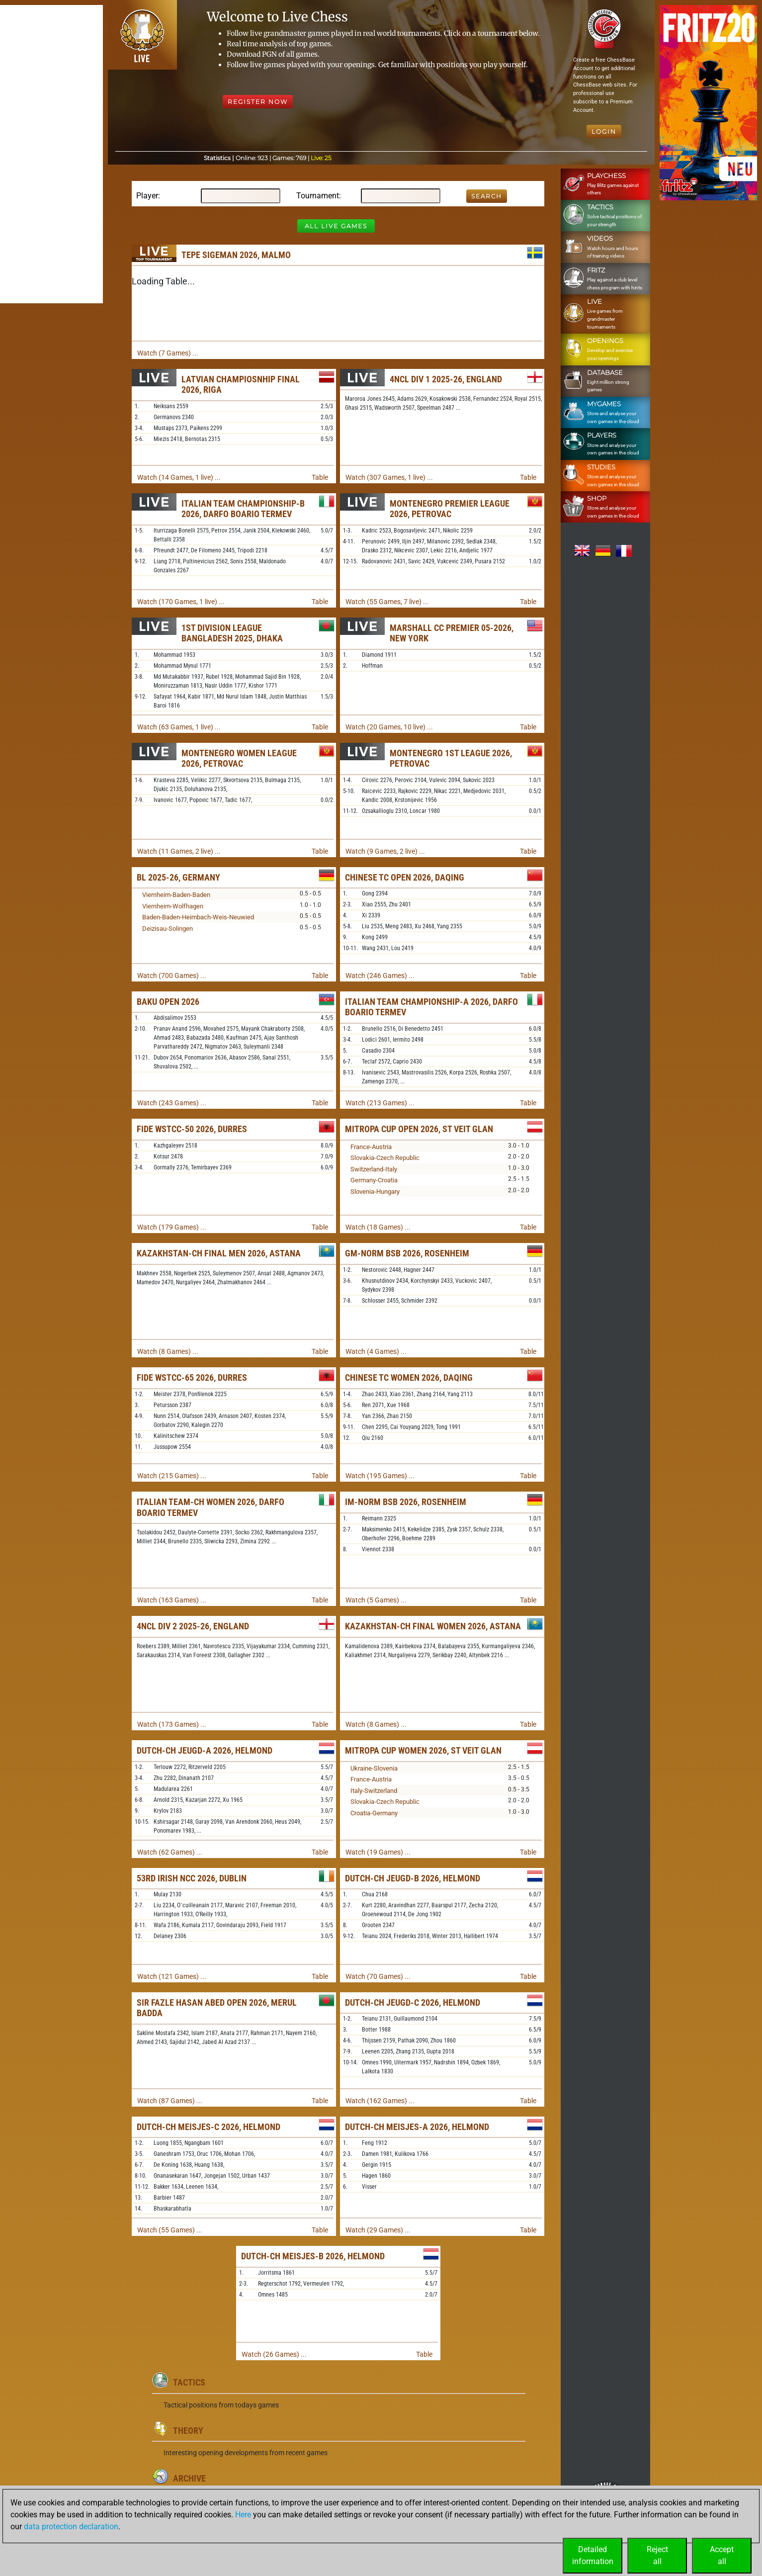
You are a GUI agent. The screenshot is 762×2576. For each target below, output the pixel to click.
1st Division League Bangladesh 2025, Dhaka (232, 633)
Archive (189, 2478)
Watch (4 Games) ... (376, 1351)
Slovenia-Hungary (375, 1191)
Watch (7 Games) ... (167, 353)
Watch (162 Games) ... (380, 2101)
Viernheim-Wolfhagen (172, 906)
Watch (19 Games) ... (378, 1852)
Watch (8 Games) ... (167, 1351)
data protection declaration (71, 2526)
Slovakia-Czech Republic (385, 1157)
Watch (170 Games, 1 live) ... (181, 602)
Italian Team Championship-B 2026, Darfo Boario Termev (243, 509)
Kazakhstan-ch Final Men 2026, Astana (219, 1253)
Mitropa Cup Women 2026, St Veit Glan (423, 1750)
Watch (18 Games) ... (378, 1227)
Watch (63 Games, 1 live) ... (179, 727)
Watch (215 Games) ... (171, 1476)
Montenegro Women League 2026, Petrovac (239, 758)
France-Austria (371, 1147)
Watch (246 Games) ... (380, 975)
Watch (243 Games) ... (171, 1103)
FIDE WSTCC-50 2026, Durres (192, 1129)
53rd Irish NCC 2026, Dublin (192, 1878)
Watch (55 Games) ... (169, 2230)
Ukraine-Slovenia (374, 1768)
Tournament (317, 195)
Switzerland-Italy (373, 1169)
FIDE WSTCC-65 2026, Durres (192, 1377)
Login (604, 131)
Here (243, 2514)
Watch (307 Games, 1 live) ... (389, 477)
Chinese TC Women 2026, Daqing (409, 1377)
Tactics (189, 2382)
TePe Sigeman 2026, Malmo (236, 255)
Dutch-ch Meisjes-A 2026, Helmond (417, 2127)
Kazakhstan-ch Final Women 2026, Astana (433, 1626)
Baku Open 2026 (168, 1001)
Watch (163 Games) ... (171, 1600)
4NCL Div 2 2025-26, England (193, 1626)
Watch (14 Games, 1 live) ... (179, 477)
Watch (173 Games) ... (171, 1724)
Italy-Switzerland (373, 1790)
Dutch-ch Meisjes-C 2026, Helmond (208, 2127)
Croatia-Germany (374, 1813)
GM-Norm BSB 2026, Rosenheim (407, 1253)
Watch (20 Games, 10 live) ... (389, 727)
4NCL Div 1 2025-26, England (446, 379)
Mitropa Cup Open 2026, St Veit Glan (419, 1129)
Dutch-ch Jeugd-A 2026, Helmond (204, 1750)
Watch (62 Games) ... (169, 1852)
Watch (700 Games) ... (171, 975)
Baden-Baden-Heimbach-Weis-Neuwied (198, 917)
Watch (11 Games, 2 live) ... (179, 851)
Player (147, 195)
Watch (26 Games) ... (274, 2354)
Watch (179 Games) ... (171, 1227)
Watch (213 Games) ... (380, 1103)
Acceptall (722, 2555)
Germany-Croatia (374, 1180)
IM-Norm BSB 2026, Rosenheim (405, 1502)
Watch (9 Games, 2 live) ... (385, 851)
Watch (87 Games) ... (169, 2101)
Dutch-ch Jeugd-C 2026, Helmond (412, 2002)
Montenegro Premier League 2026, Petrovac (449, 509)
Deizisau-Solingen (167, 928)
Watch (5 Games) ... (376, 1600)
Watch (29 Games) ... (378, 2230)
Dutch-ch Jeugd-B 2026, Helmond (412, 1878)
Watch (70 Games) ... (378, 1976)
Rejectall (657, 2555)
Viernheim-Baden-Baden (176, 894)
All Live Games (336, 226)
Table (320, 477)
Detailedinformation (592, 2555)
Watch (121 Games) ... (171, 1976)
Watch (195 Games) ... (380, 1476)
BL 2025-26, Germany (178, 877)
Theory (188, 2430)
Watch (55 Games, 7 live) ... (387, 602)
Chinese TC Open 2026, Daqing (404, 877)
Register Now (258, 101)
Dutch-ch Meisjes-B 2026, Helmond (313, 2256)
